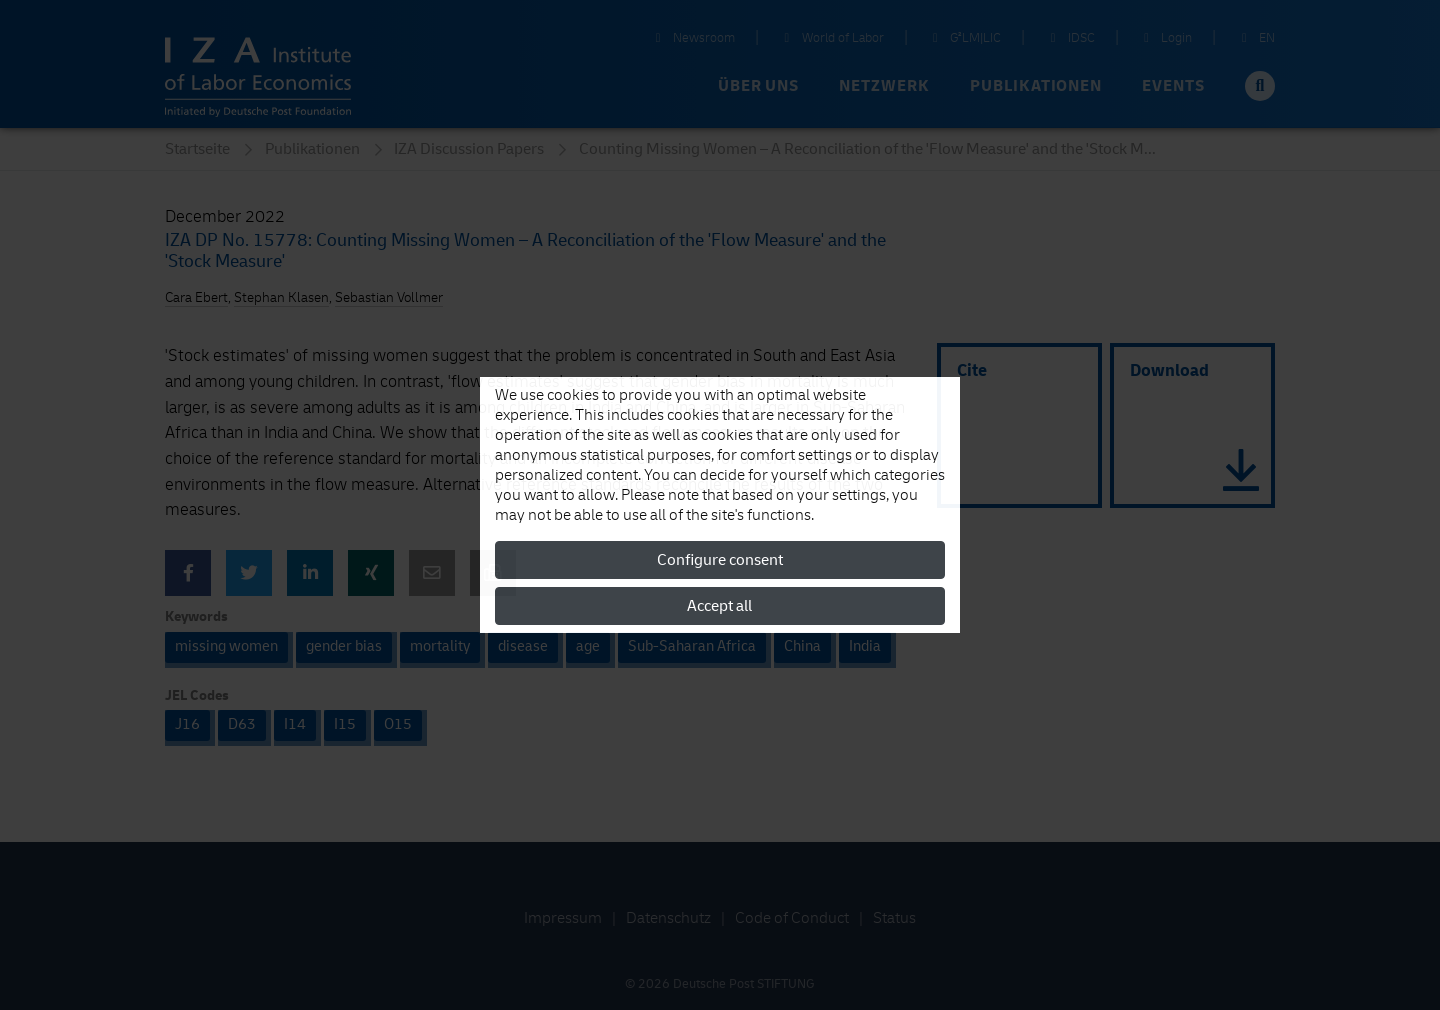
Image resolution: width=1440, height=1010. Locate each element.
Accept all (719, 606)
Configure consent (720, 560)
